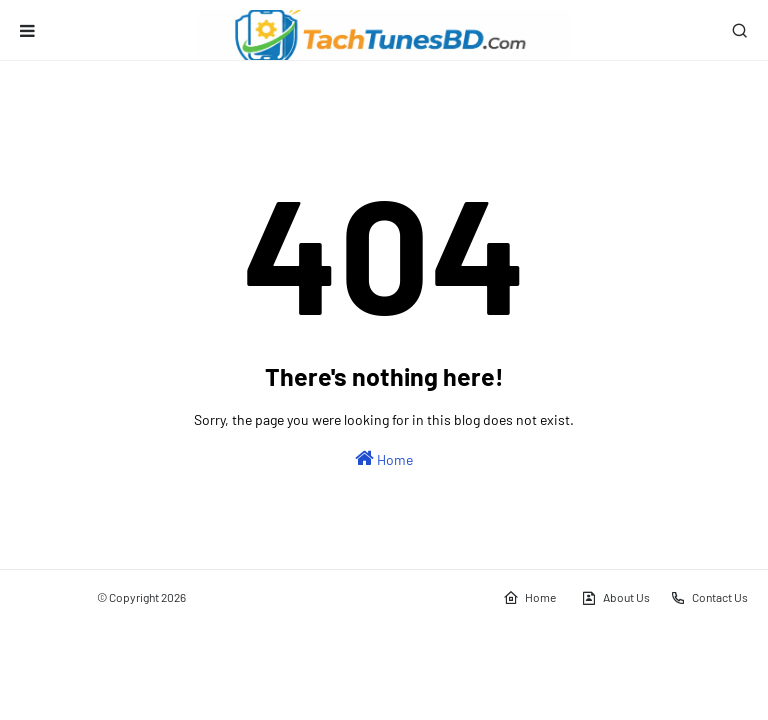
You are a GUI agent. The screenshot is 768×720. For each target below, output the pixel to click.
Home (384, 458)
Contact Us (709, 598)
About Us (615, 598)
